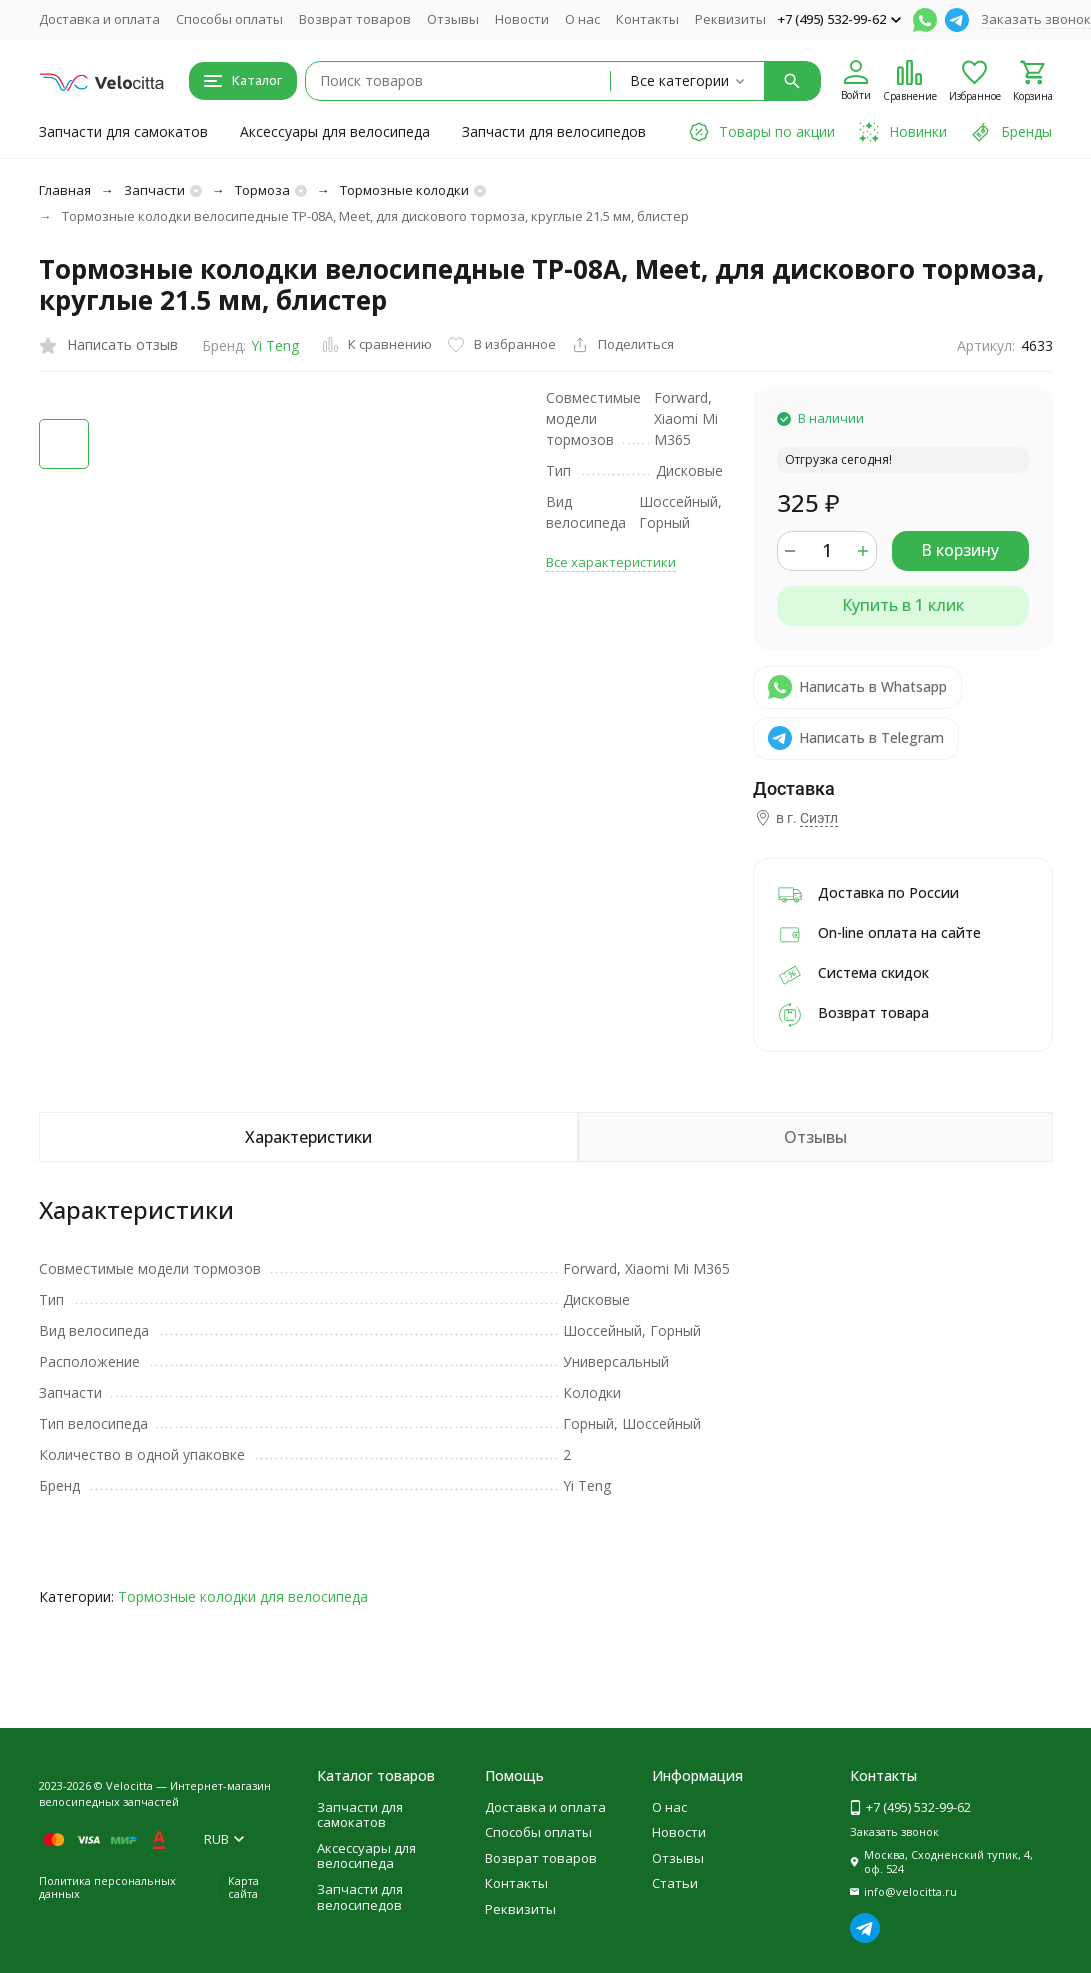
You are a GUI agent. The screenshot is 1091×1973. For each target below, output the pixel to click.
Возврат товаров (355, 19)
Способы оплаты (229, 19)
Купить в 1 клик (903, 605)
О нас (582, 19)
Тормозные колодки (404, 190)
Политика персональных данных (107, 1887)
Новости (522, 19)
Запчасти (154, 190)
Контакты (647, 19)
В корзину (960, 550)
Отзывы (453, 19)
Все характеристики (611, 562)
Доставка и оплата (99, 19)
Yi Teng (275, 345)
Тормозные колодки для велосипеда (243, 1596)
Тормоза (262, 190)
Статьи (675, 1883)
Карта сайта (243, 1887)
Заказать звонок (1036, 19)
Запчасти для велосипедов (554, 131)
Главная (65, 190)
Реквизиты (730, 19)
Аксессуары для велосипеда (335, 131)
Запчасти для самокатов (123, 131)
